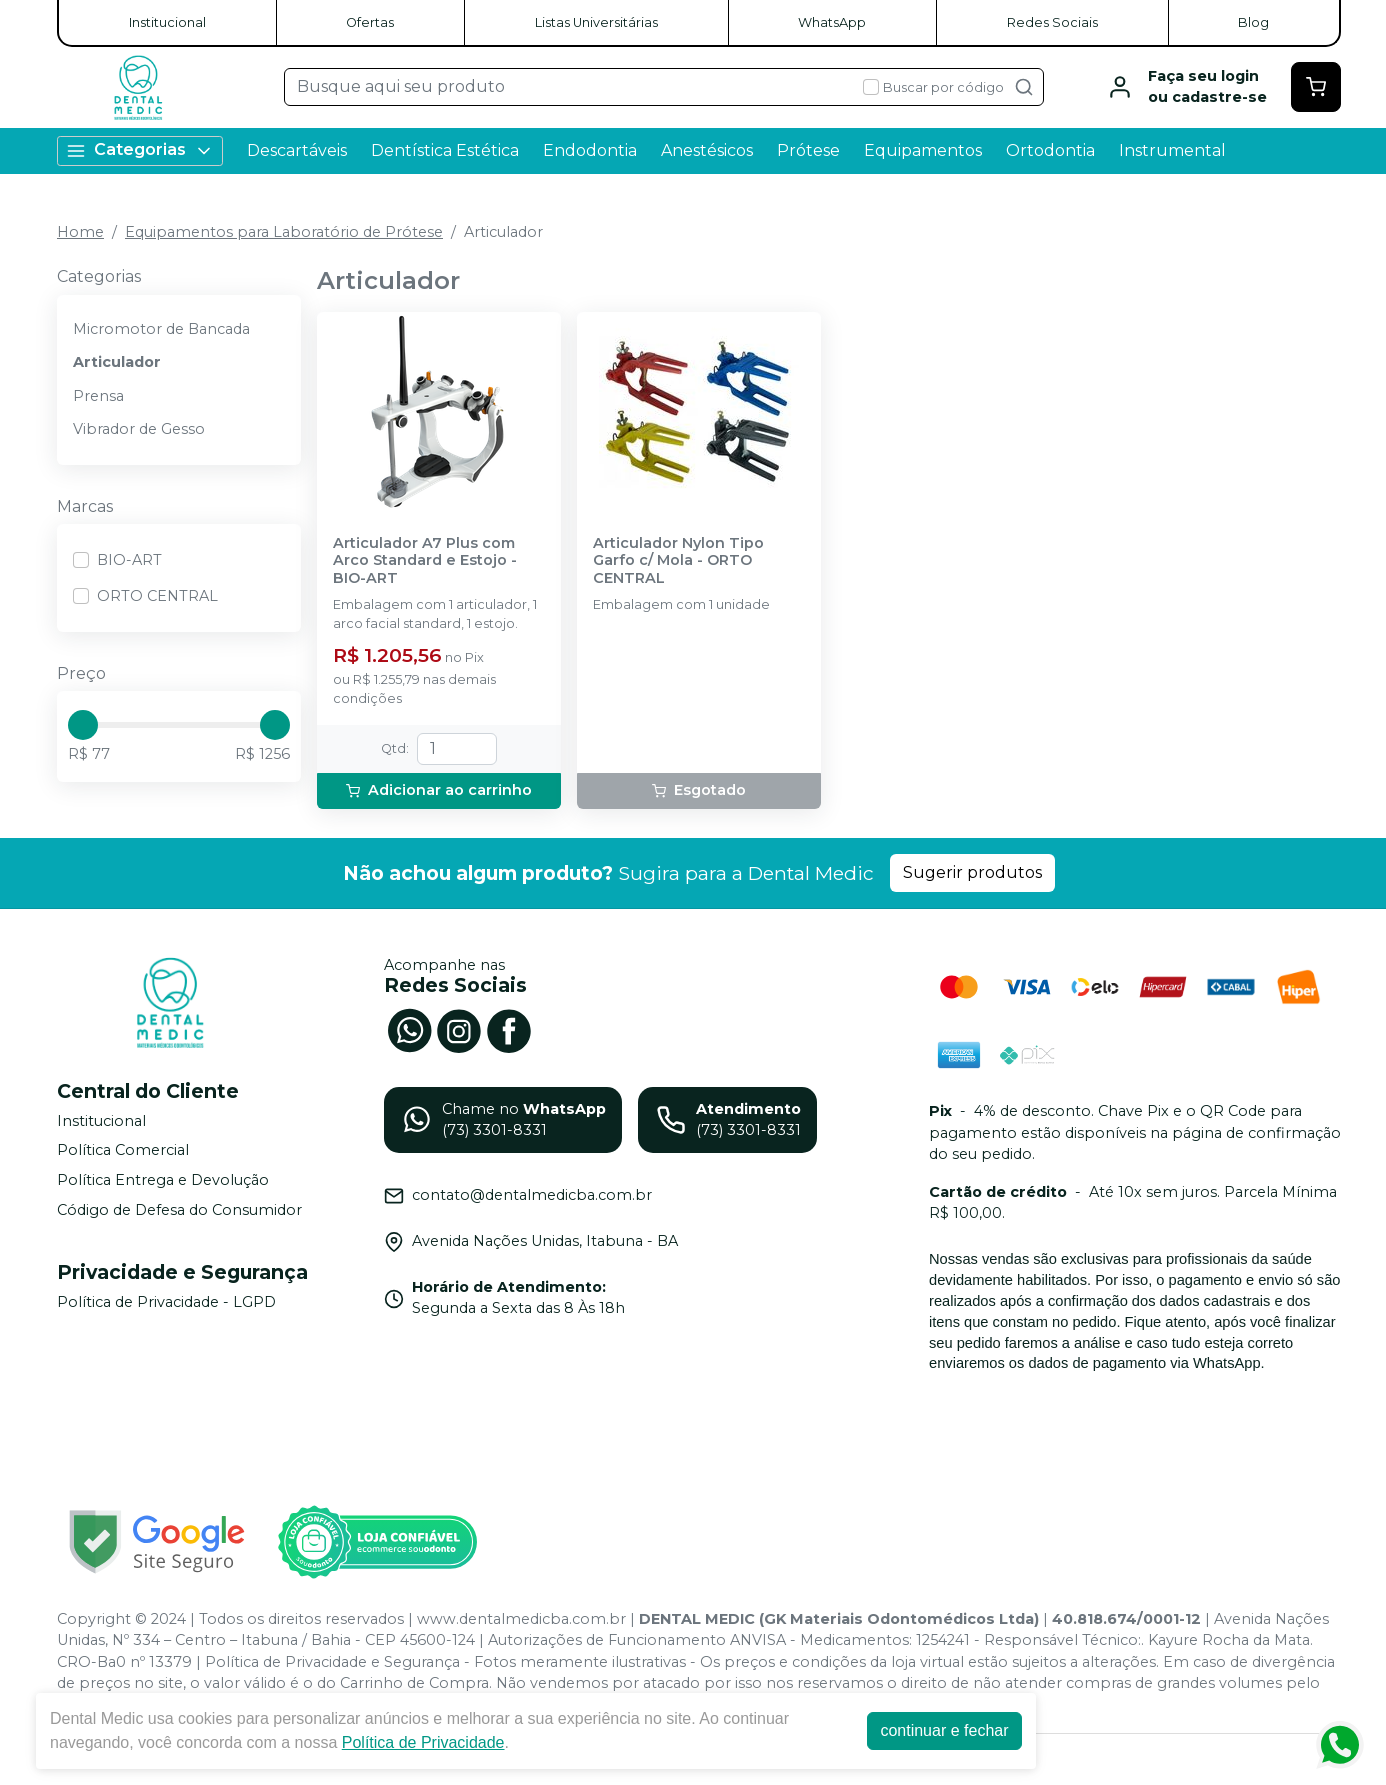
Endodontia (590, 150)
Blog (1253, 22)
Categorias (140, 150)
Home (80, 232)
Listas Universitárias (596, 22)
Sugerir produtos (972, 872)
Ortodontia (1050, 150)
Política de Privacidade (423, 1742)
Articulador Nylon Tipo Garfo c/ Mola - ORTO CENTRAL (678, 561)
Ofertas (370, 22)
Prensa (98, 396)
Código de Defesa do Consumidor (179, 1210)
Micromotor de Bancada (161, 329)
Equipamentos (923, 150)
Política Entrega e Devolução (163, 1180)
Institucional (167, 22)
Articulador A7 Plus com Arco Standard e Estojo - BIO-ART (425, 561)
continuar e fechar (944, 1730)
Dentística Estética (445, 150)
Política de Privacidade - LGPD (166, 1302)
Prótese (808, 150)
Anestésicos (707, 150)
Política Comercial (123, 1151)
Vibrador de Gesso (139, 429)
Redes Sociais (1052, 22)
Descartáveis (297, 150)
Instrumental (1172, 150)
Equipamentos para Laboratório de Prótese (284, 232)
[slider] (83, 725)
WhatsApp (832, 22)
